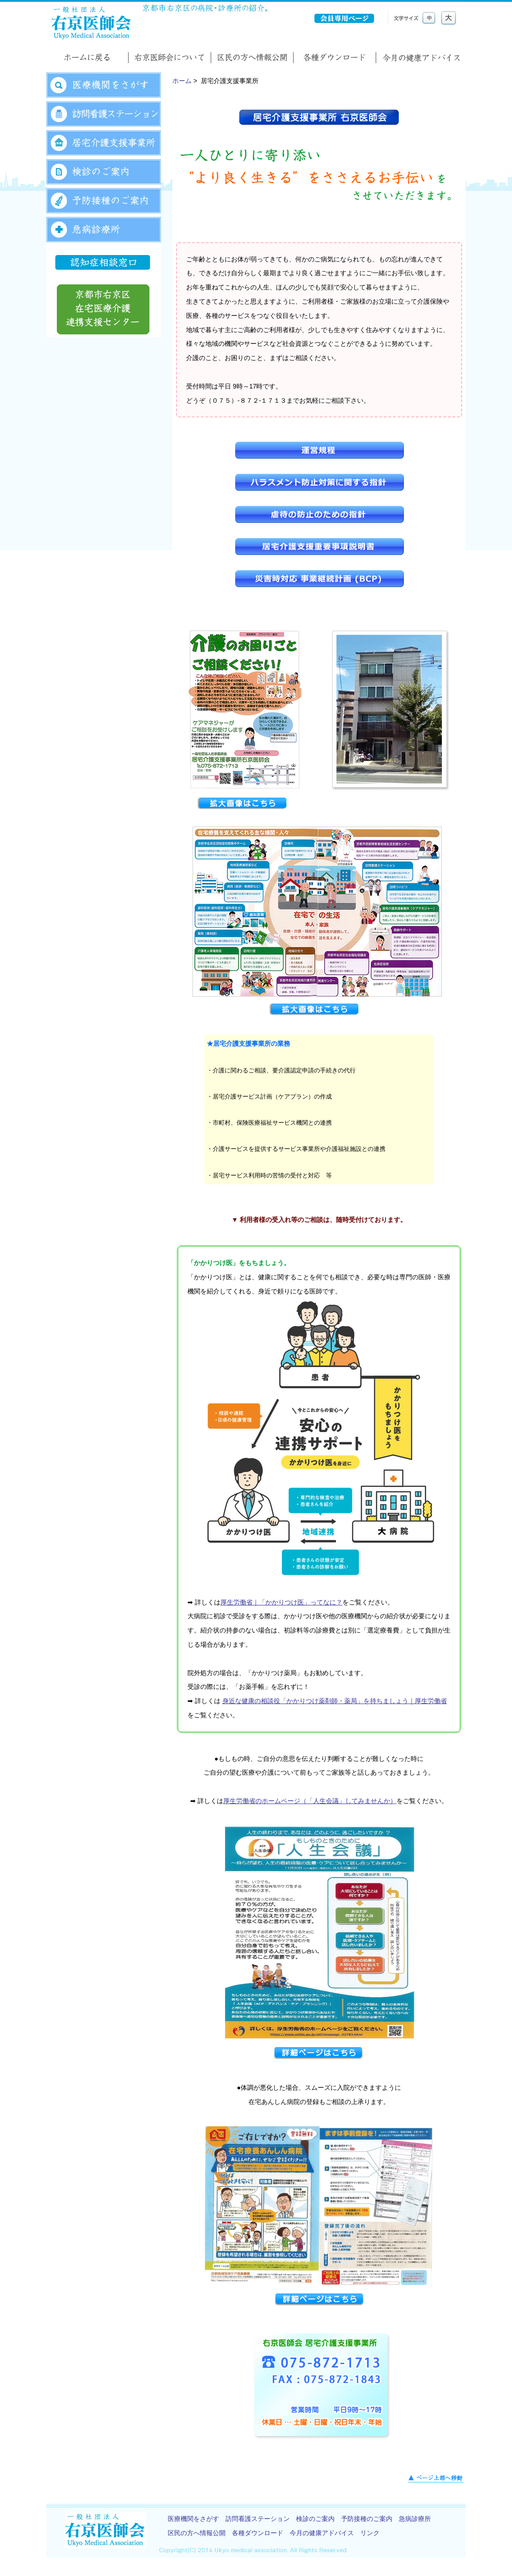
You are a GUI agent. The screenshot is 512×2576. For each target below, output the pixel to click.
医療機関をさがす (193, 2518)
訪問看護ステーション (258, 2518)
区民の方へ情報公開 (197, 2533)
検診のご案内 (315, 2518)
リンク (370, 2533)
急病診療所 (415, 2518)
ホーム (182, 80)
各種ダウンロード (257, 2533)
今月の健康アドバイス (322, 2533)
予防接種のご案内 (366, 2518)
